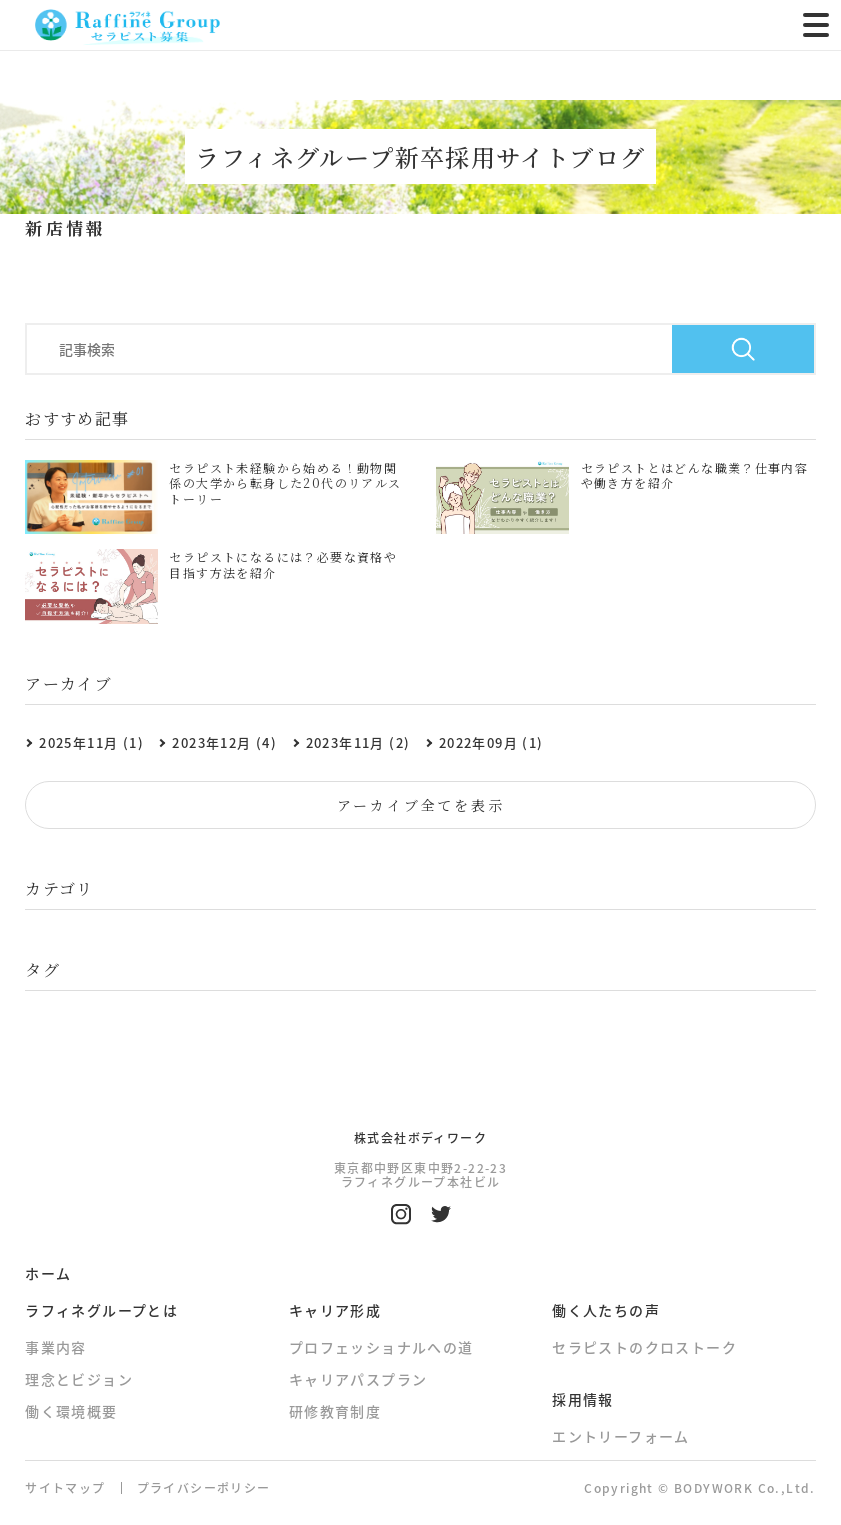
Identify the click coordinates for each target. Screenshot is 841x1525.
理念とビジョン (79, 1379)
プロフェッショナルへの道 (381, 1347)
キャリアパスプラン (358, 1379)
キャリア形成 (335, 1310)
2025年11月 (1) (91, 742)
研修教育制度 (335, 1411)
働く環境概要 (71, 1411)
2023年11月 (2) (358, 742)
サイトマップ (65, 1488)
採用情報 (583, 1399)
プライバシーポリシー (204, 1488)
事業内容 (56, 1347)
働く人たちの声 (606, 1310)
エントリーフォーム (621, 1436)
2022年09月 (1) (491, 742)
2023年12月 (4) (224, 742)
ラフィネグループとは (101, 1310)
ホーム (48, 1273)
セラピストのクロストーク (644, 1347)
